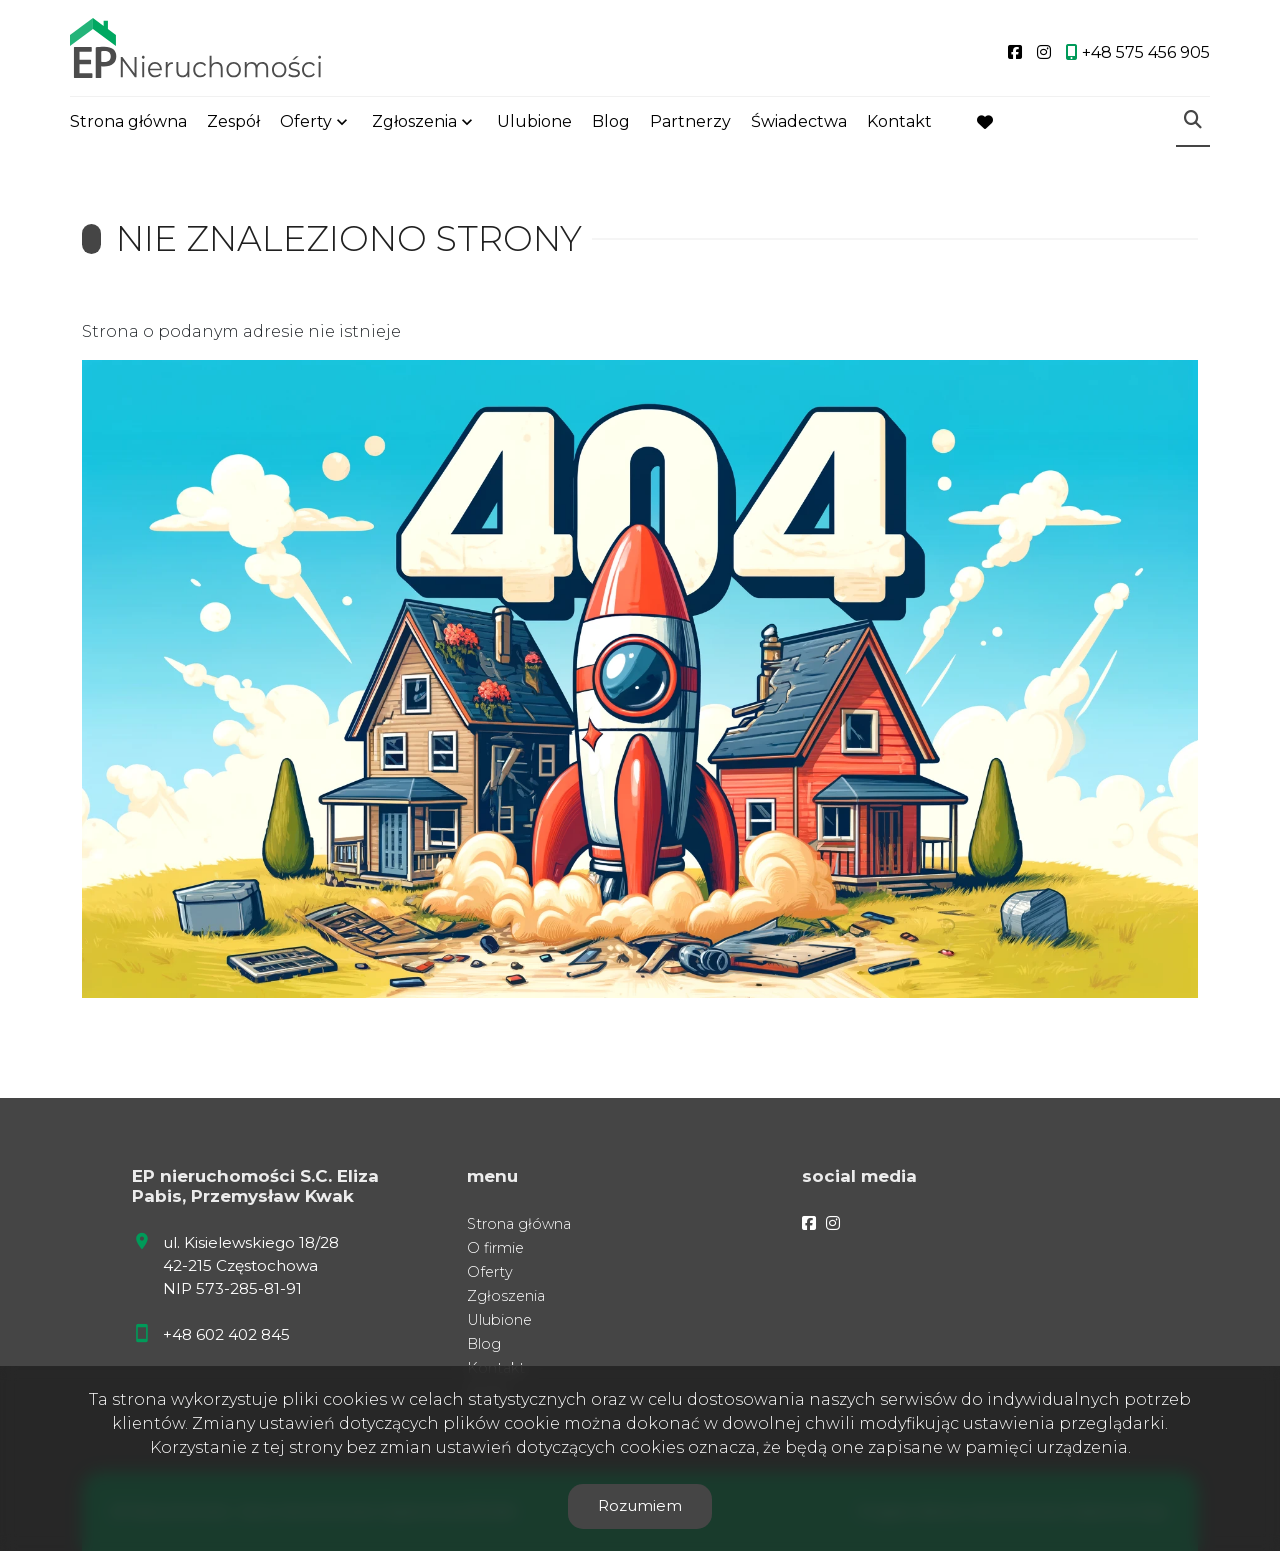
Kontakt (899, 122)
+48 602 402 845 (226, 1334)
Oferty (306, 122)
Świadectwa (799, 122)
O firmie (495, 1248)
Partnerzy (690, 122)
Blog (611, 122)
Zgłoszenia (414, 122)
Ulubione (534, 122)
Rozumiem (640, 1505)
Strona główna (128, 122)
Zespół (233, 122)
